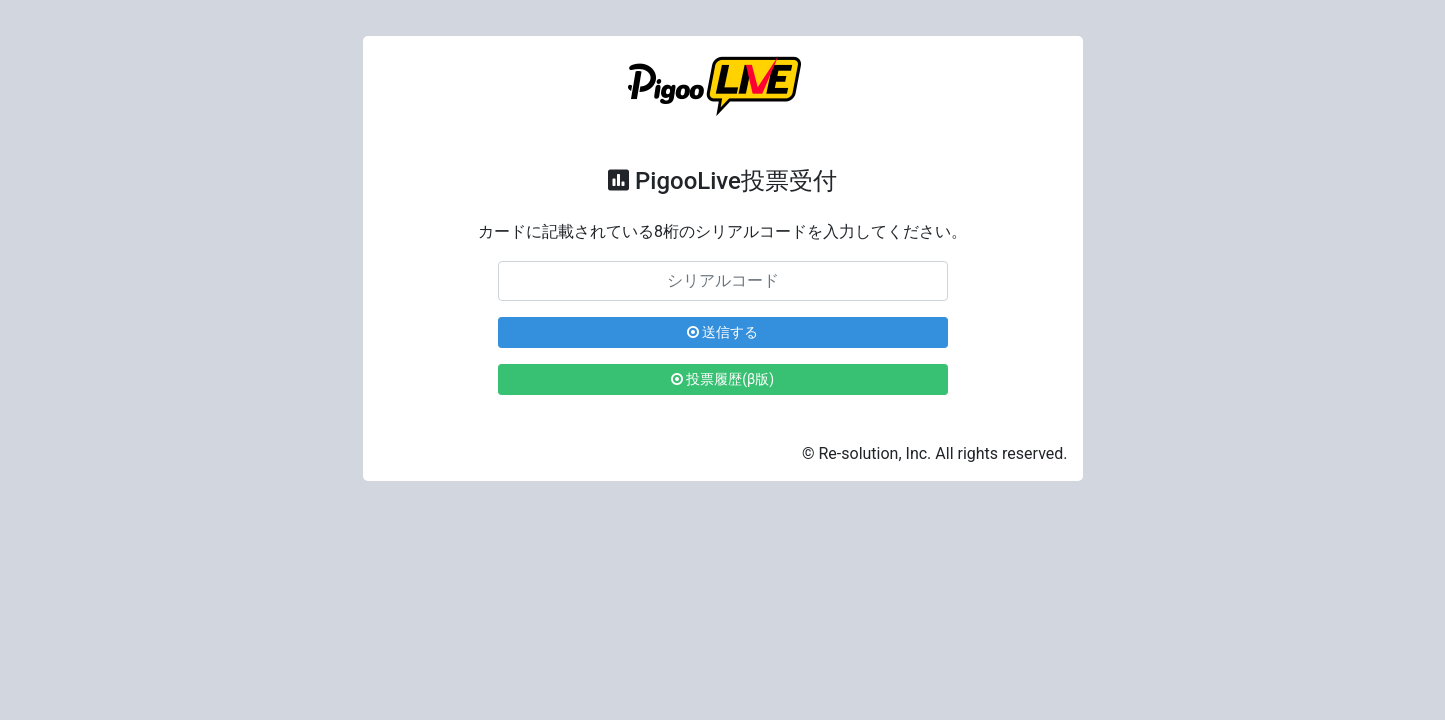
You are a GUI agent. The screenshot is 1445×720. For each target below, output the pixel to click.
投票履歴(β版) (722, 379)
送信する (722, 332)
